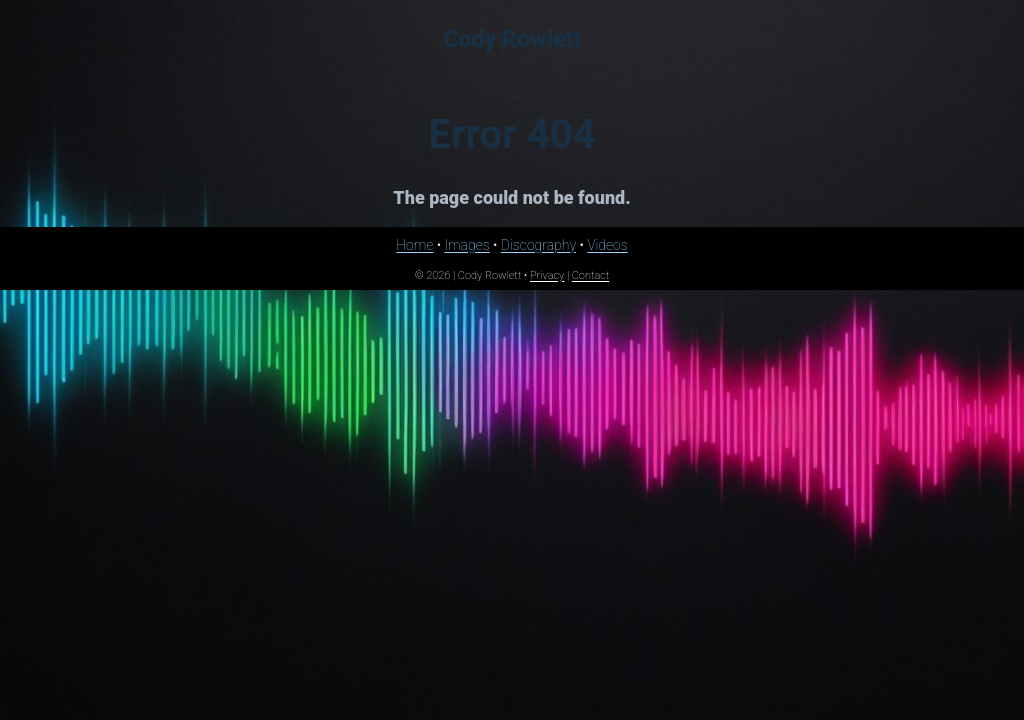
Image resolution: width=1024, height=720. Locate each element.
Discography (538, 245)
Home (414, 245)
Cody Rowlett (512, 39)
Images (466, 245)
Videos (607, 245)
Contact (591, 275)
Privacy (547, 275)
